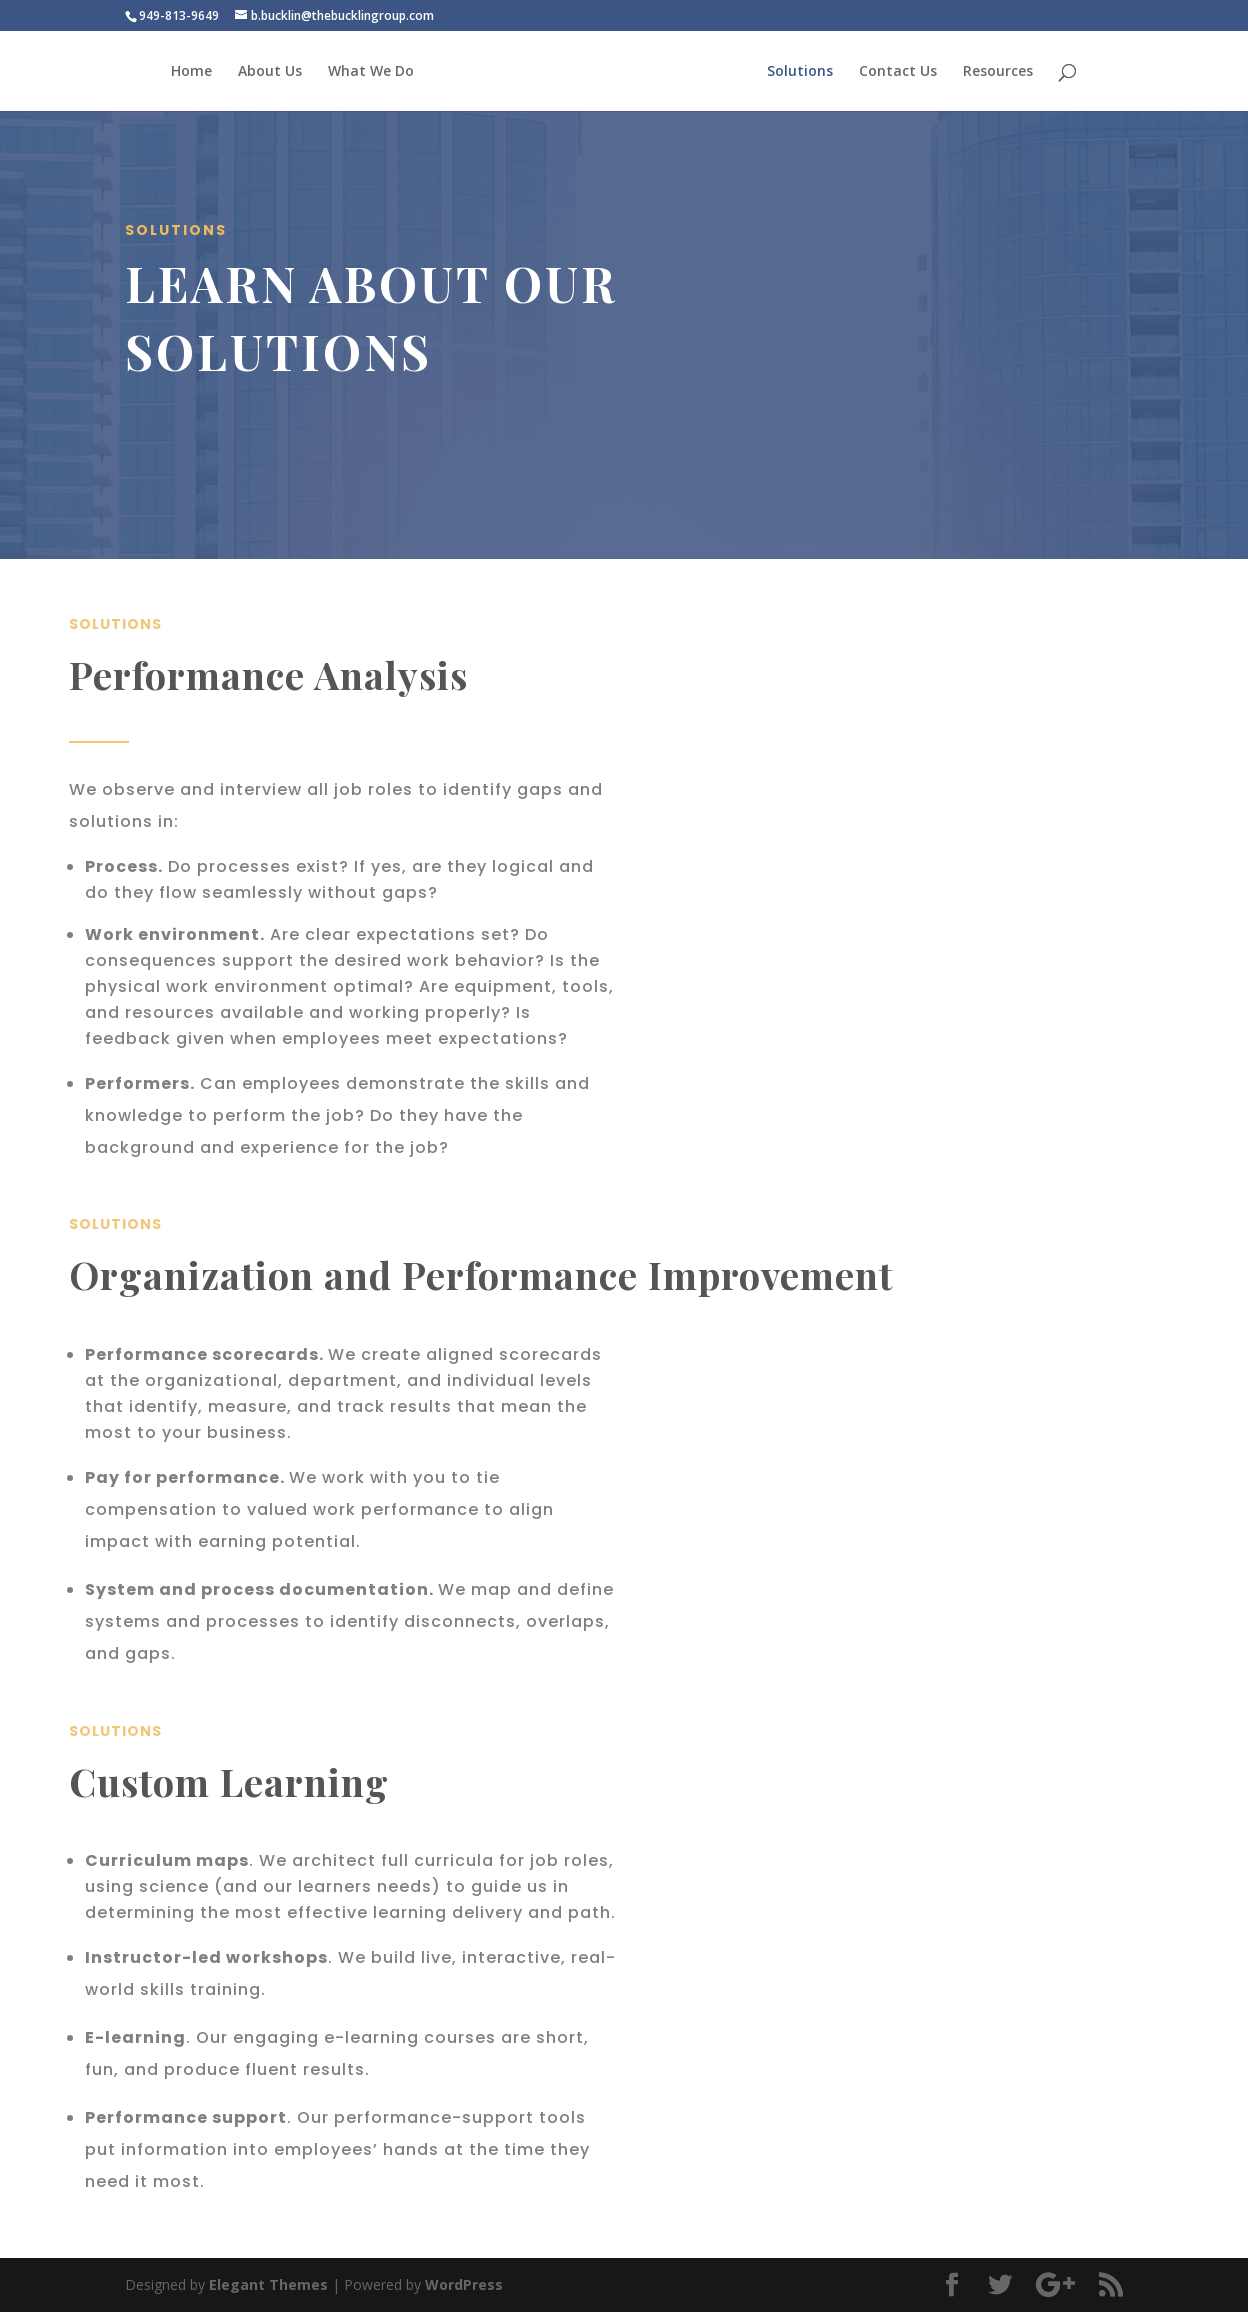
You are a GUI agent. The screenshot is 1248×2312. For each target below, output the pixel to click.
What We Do (371, 72)
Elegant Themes (268, 2284)
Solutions (800, 72)
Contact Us (898, 72)
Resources (998, 72)
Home (191, 72)
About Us (270, 72)
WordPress (464, 2284)
